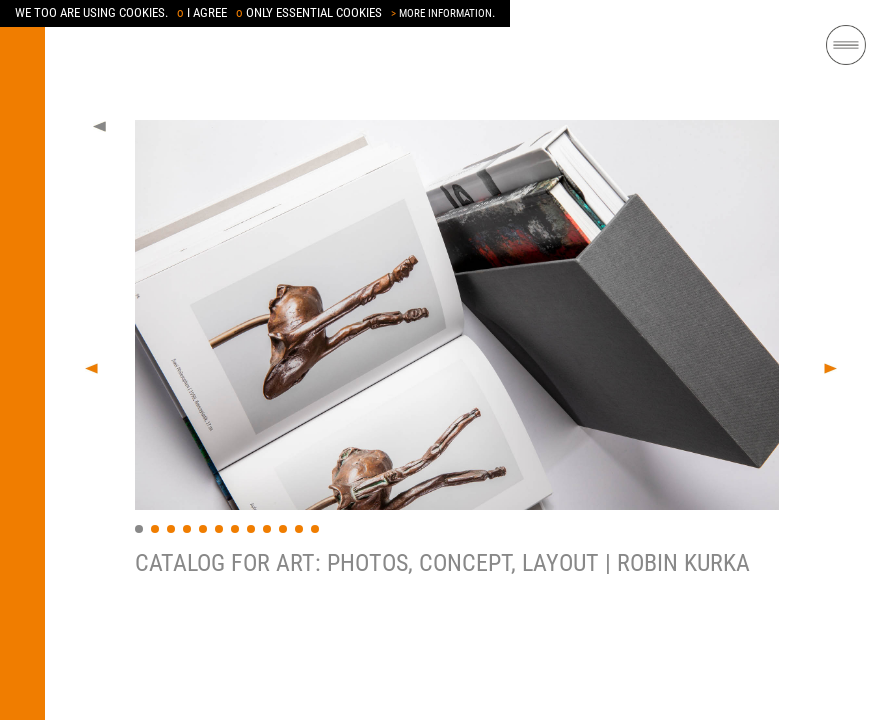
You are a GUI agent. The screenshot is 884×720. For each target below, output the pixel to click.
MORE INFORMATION (441, 13)
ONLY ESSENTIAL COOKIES (309, 12)
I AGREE (202, 12)
